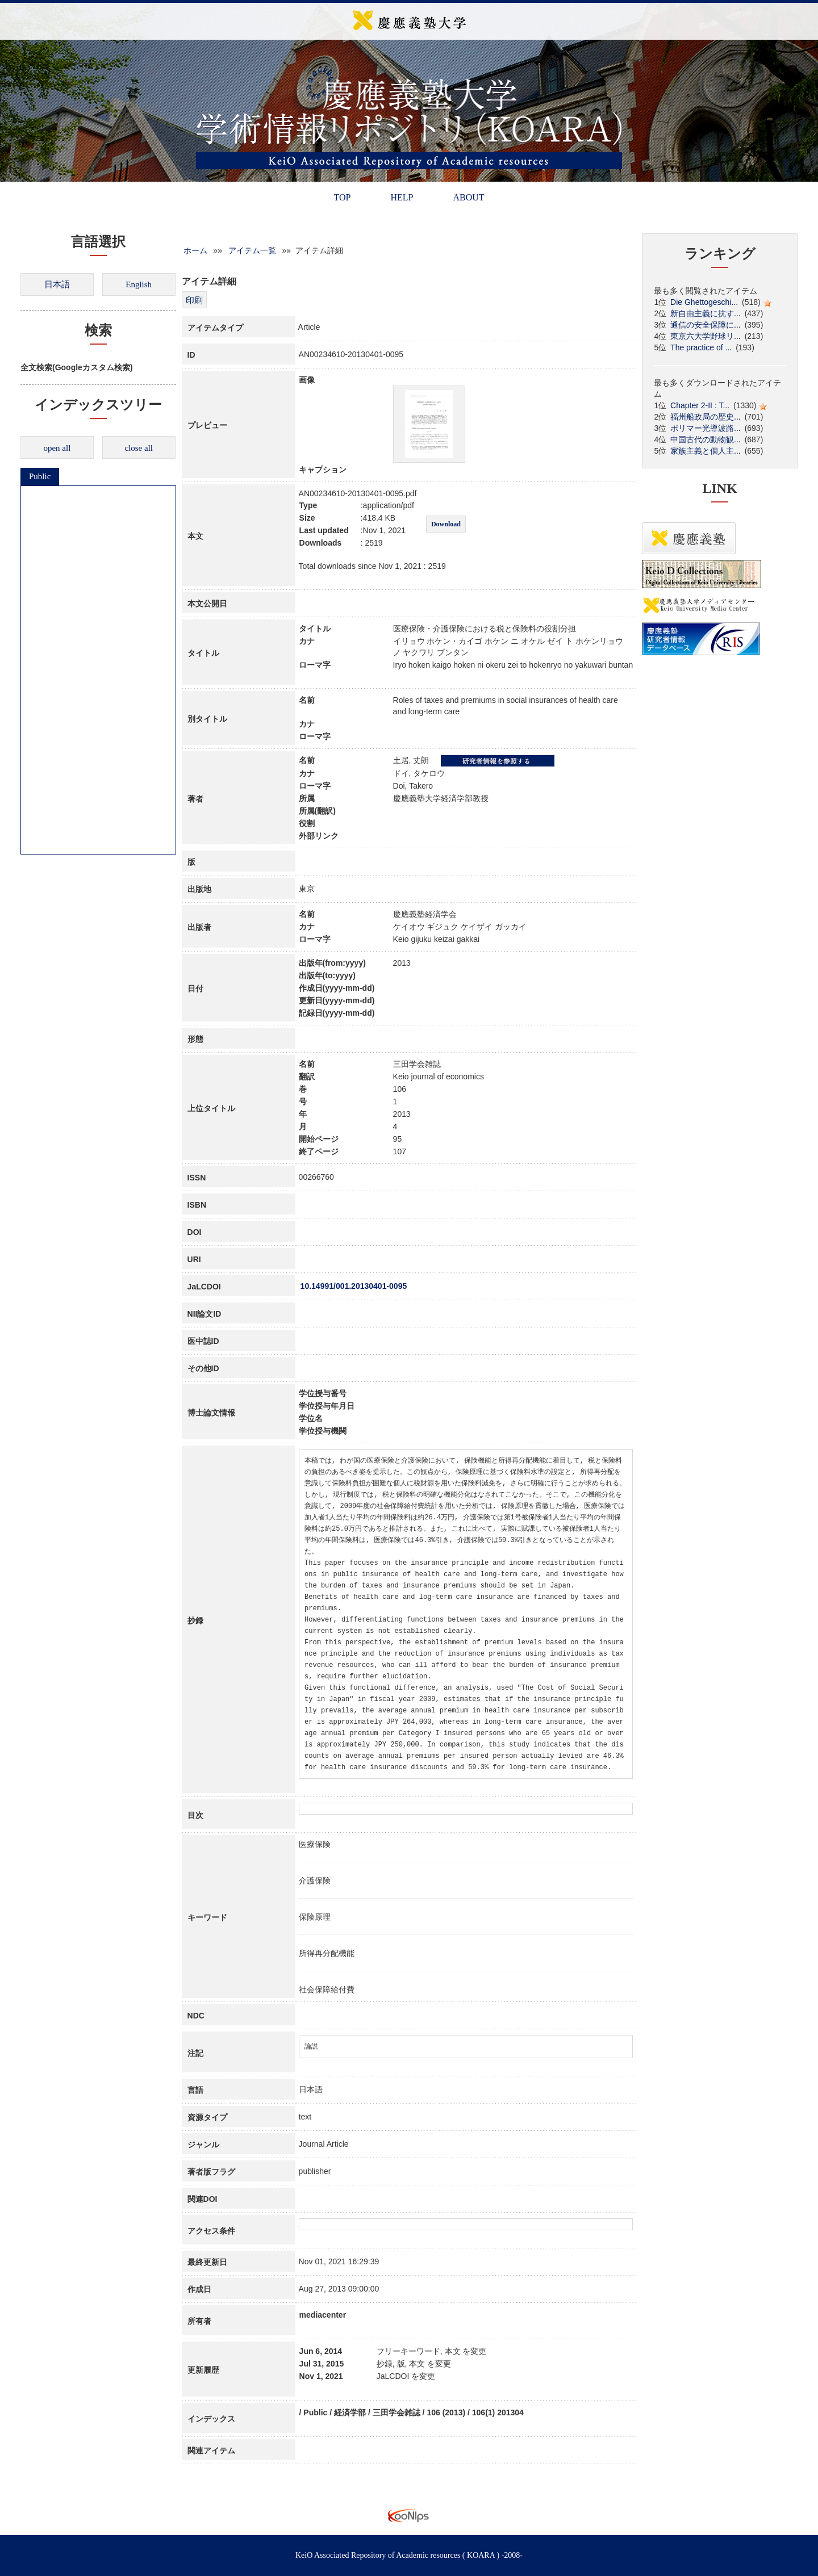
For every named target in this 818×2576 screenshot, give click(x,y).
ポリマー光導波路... (705, 428)
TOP (341, 197)
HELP (401, 197)
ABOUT (468, 197)
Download (446, 524)
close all (138, 448)
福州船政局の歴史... (705, 416)
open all (56, 448)
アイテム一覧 (252, 250)
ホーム (195, 250)
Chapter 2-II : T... (699, 405)
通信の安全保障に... (705, 324)
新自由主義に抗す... (705, 313)
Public (40, 476)
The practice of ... (701, 347)
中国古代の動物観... (705, 439)
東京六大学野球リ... (705, 336)
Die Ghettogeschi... (704, 302)
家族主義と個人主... (705, 450)
